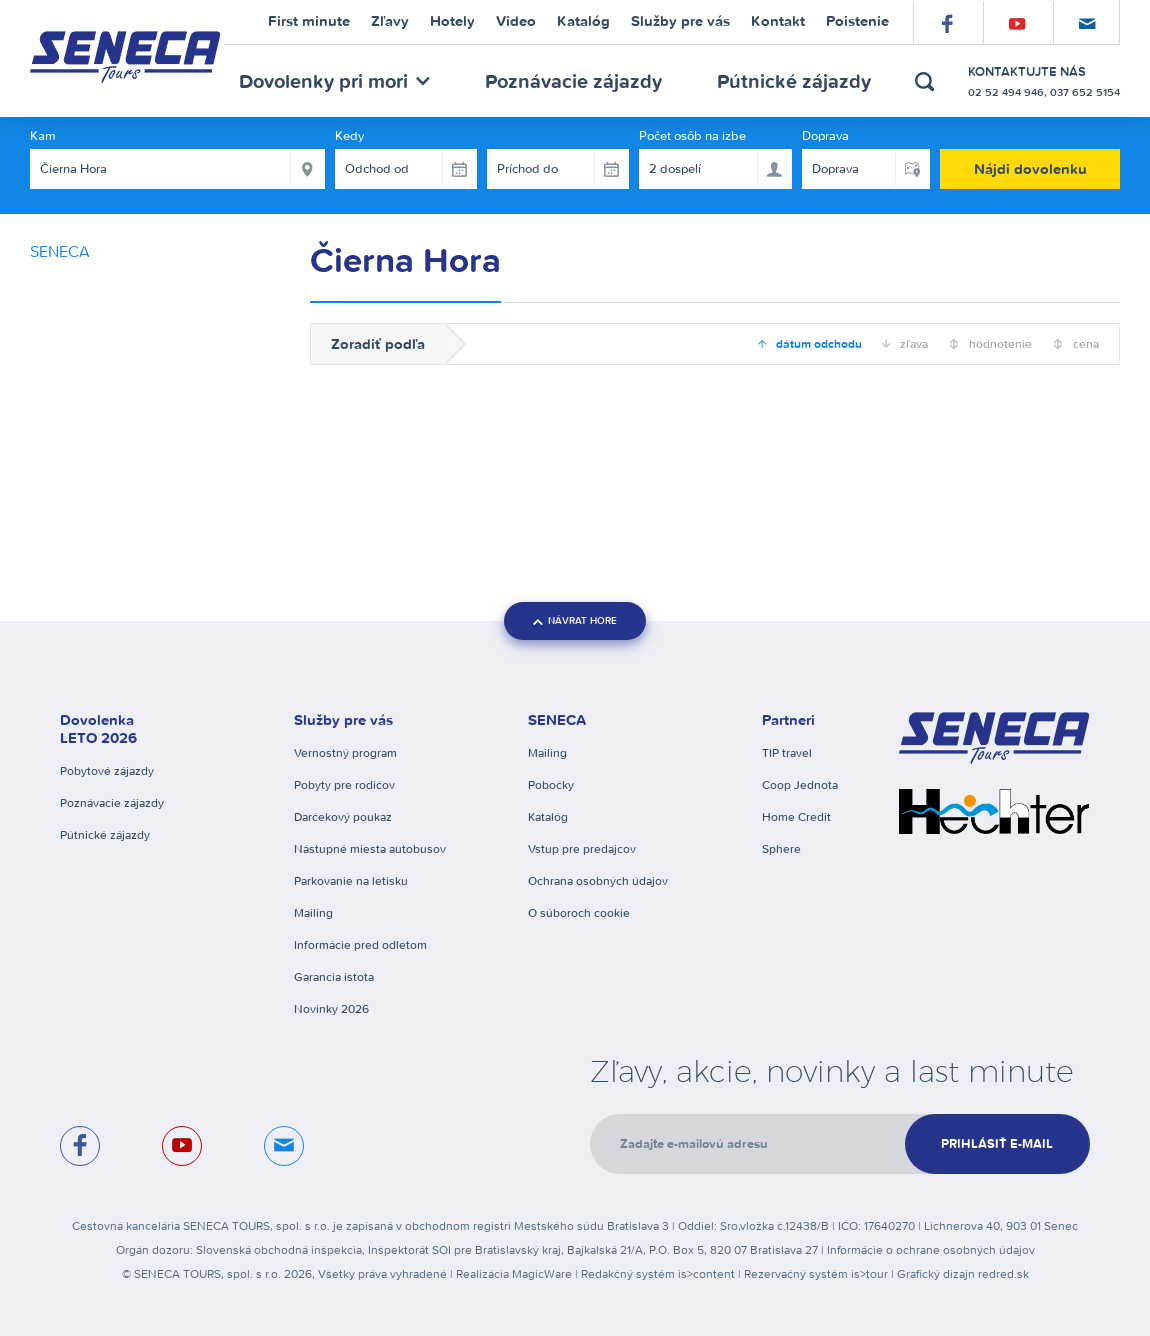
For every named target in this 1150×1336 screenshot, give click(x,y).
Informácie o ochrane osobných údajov (931, 1249)
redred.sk (1003, 1273)
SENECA (60, 251)
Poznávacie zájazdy (573, 80)
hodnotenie (999, 343)
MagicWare (542, 1273)
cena (1084, 343)
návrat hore (575, 620)
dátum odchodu (817, 343)
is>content (706, 1273)
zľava (912, 343)
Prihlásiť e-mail (997, 1143)
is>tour (869, 1273)
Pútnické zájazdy (794, 80)
